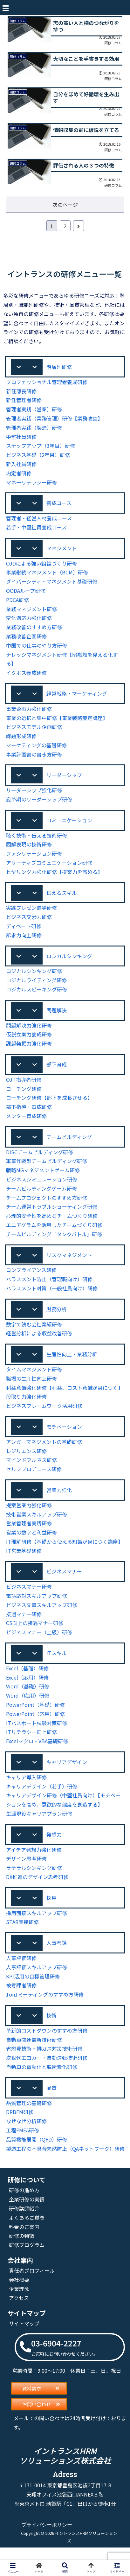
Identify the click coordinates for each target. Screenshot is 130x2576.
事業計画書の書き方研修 (34, 760)
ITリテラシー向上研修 (31, 1747)
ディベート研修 (24, 934)
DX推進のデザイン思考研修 (37, 1893)
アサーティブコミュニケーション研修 (49, 870)
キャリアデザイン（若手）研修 (41, 1802)
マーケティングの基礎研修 (36, 751)
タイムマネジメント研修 (34, 1381)
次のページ (65, 207)
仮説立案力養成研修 (29, 1043)
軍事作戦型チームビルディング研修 (46, 1171)
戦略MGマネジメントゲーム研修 (43, 1180)
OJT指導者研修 (23, 1089)
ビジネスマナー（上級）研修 (39, 1646)
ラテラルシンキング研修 (34, 1884)
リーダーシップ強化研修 (34, 797)
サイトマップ (24, 2351)
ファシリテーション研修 (34, 861)
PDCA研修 (18, 605)
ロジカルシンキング (69, 964)
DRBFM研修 (20, 2130)
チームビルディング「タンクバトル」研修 (54, 1244)
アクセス (19, 2325)
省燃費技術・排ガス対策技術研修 (44, 2066)
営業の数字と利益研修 (31, 1546)
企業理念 (19, 2316)
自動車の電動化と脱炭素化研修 (41, 2085)
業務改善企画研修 (26, 641)
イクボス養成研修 (26, 678)
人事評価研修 (21, 1975)
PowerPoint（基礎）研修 (34, 1719)
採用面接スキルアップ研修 (36, 1930)
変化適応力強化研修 (29, 623)
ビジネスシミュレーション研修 (41, 1190)
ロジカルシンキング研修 (34, 979)
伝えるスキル (61, 900)
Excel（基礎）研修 (27, 1683)
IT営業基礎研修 (23, 1564)
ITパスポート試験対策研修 (36, 1738)
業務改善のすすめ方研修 (34, 632)
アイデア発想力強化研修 (34, 1866)
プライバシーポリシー (46, 2553)
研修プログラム (26, 2272)
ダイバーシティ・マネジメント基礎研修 (52, 587)
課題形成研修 (21, 742)
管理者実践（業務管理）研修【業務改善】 (54, 422)
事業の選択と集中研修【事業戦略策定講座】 (57, 724)
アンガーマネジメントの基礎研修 (44, 1455)
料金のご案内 (24, 2254)
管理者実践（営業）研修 (34, 413)
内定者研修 (18, 477)
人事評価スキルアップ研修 (36, 1984)
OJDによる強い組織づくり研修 (41, 569)
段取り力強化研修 (26, 1409)
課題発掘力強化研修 (29, 1052)
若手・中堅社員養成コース (36, 532)
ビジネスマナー (64, 1585)
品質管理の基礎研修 (29, 2121)
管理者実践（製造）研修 (34, 431)
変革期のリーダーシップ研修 (39, 806)
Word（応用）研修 (27, 1710)
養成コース (59, 507)
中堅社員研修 (21, 441)
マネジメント (61, 553)
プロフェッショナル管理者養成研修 (46, 386)
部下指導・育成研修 (29, 1116)
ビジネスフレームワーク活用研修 (44, 1418)
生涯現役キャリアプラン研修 (39, 1829)
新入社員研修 (21, 468)
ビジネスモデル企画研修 (34, 733)
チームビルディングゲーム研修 (41, 1199)
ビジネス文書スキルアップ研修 (41, 1619)
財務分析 (56, 1320)
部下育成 (56, 1074)
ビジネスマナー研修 (29, 1601)
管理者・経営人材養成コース (39, 523)
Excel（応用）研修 (27, 1692)
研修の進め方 (24, 2218)
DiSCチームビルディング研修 (40, 1162)
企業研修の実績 (26, 2227)
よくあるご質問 (26, 2245)
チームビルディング (69, 1147)
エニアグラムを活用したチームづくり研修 (54, 1235)
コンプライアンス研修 (31, 1281)
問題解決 (56, 1019)
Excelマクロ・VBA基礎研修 (37, 1756)
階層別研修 (59, 370)
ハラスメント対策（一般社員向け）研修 (52, 1299)
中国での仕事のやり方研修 (36, 651)
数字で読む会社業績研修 (34, 1336)
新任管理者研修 (24, 404)
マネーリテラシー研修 (31, 486)
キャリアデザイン (66, 1777)
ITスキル (56, 1667)
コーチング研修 (24, 1098)
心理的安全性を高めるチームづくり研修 (52, 1226)
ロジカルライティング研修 (36, 988)
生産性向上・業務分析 (71, 1366)
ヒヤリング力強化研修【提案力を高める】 (54, 879)
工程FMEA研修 (23, 2149)
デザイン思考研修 (26, 1874)
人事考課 (56, 1960)
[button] (5, 7)
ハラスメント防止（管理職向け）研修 (49, 1290)
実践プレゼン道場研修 (31, 915)
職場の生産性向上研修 (31, 1391)
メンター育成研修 (26, 1126)
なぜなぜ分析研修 (26, 2139)
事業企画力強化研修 (29, 715)
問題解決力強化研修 (29, 1034)
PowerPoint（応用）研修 (34, 1728)
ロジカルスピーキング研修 (36, 998)
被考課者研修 (21, 2002)
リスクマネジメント (69, 1265)
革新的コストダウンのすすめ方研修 (46, 2048)
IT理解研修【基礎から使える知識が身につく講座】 (64, 1555)
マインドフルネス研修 (31, 1473)
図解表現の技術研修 (29, 851)
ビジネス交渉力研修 (29, 924)
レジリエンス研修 (26, 1464)
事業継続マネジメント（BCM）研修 (47, 577)
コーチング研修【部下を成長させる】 (49, 1107)
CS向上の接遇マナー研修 (35, 1637)
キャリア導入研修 (26, 1792)
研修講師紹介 (24, 2236)
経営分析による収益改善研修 (39, 1345)
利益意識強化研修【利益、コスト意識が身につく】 (64, 1400)
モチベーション (64, 1439)
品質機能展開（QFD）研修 (37, 2158)
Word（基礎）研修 (27, 1701)
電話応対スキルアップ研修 (36, 1610)
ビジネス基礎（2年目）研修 (38, 459)
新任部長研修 (21, 395)
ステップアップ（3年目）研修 (40, 450)
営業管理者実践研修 (29, 1537)
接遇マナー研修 (24, 1628)
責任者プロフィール (32, 2298)
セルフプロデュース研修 (34, 1482)
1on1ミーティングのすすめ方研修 (45, 2012)
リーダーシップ (64, 781)
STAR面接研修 (22, 1938)
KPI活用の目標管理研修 (33, 1994)
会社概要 (19, 2307)
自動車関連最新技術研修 (34, 2057)
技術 (51, 2033)
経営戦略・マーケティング (76, 699)
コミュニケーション (69, 827)
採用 (51, 1914)
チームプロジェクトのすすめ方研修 (46, 1208)
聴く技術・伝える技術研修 (36, 842)
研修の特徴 (21, 2263)
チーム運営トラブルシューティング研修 (52, 1217)
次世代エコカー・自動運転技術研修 (46, 2076)
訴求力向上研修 (24, 943)
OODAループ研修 (26, 596)
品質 (51, 2106)
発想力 (54, 1850)
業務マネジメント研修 (31, 614)
